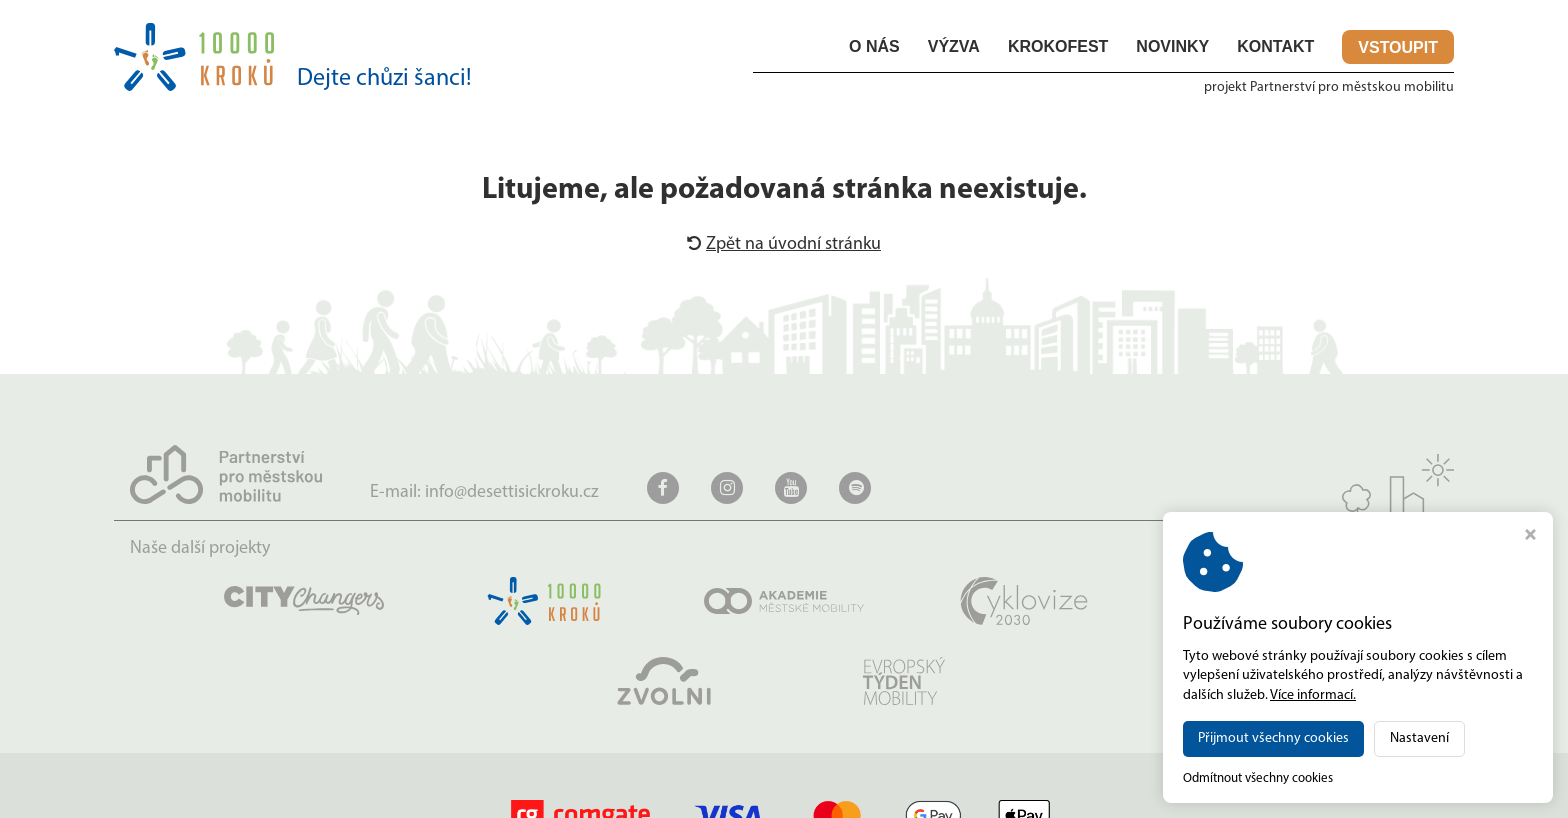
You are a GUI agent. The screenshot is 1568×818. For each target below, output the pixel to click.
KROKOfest (1058, 48)
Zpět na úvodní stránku (784, 246)
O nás (874, 48)
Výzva (954, 48)
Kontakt (1275, 48)
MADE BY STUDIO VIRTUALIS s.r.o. (1354, 791)
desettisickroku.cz (277, 791)
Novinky (1172, 48)
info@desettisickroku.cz (512, 494)
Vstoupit (1398, 49)
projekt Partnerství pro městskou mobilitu (1329, 89)
